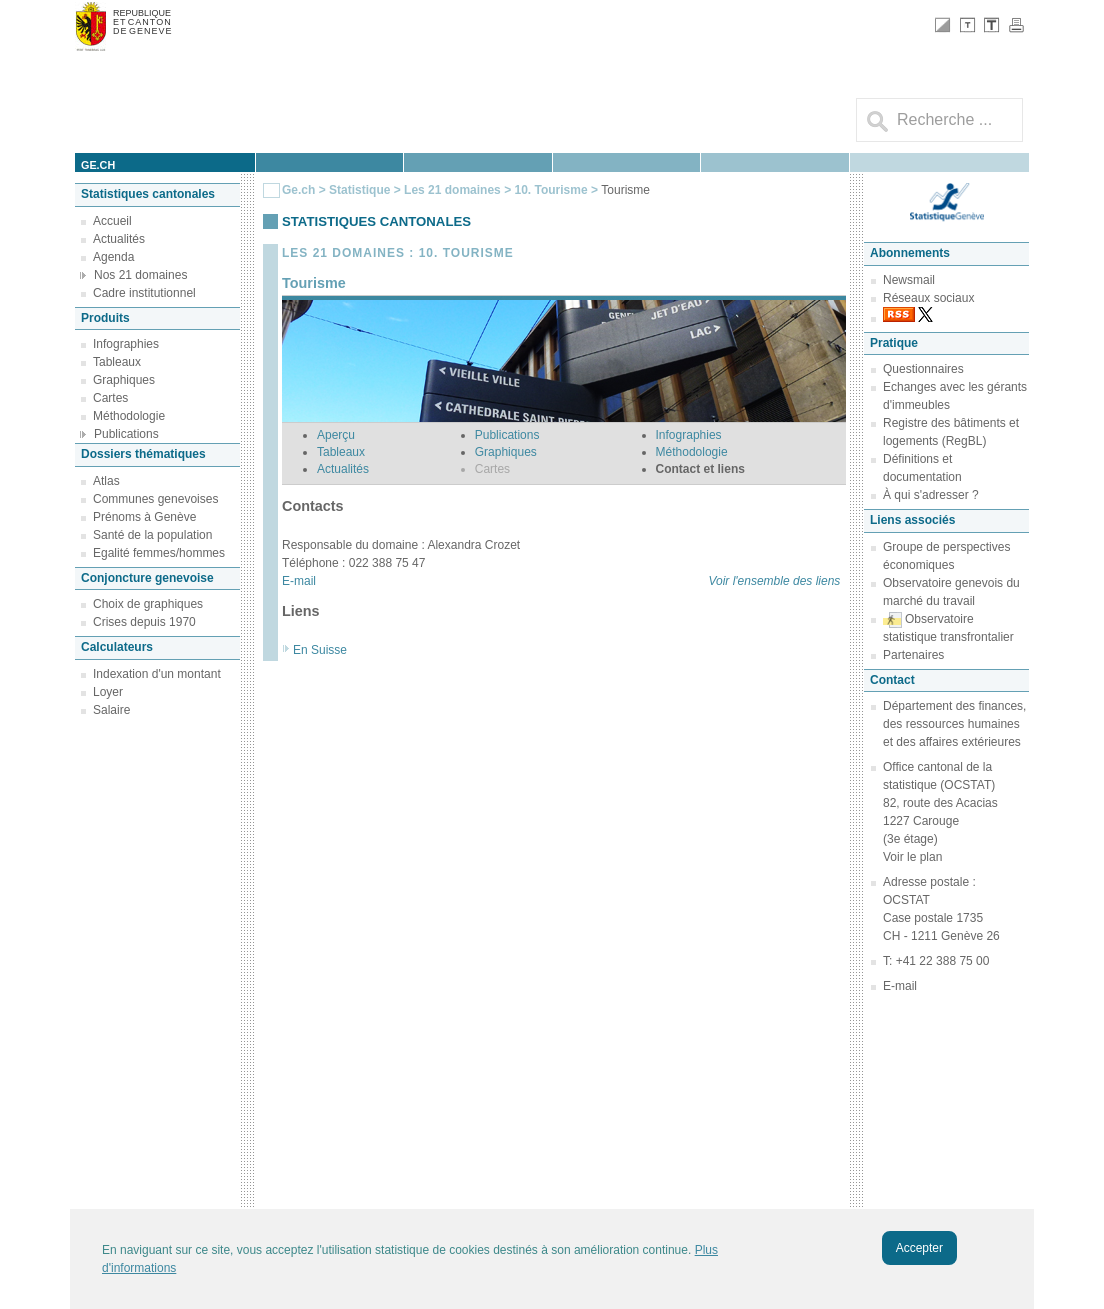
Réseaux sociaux (928, 298)
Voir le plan (912, 857)
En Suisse (320, 650)
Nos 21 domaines (140, 275)
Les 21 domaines (452, 190)
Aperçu (336, 435)
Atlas (106, 481)
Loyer (108, 692)
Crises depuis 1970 (144, 622)
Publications (126, 434)
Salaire (111, 710)
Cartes (110, 398)
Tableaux (117, 362)
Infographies (126, 344)
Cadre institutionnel (144, 293)
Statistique (359, 190)
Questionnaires (923, 369)
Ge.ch (298, 190)
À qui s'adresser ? (931, 495)
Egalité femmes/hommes (159, 553)
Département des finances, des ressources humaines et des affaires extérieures (954, 724)
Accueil (112, 221)
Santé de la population (152, 535)
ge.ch (98, 165)
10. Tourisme (550, 190)
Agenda (113, 257)
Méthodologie (129, 416)
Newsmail (909, 280)
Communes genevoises (155, 499)
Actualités (119, 239)
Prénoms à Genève (144, 517)
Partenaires (913, 655)
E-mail (299, 581)
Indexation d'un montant (157, 674)
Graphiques (124, 380)
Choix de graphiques (148, 604)
